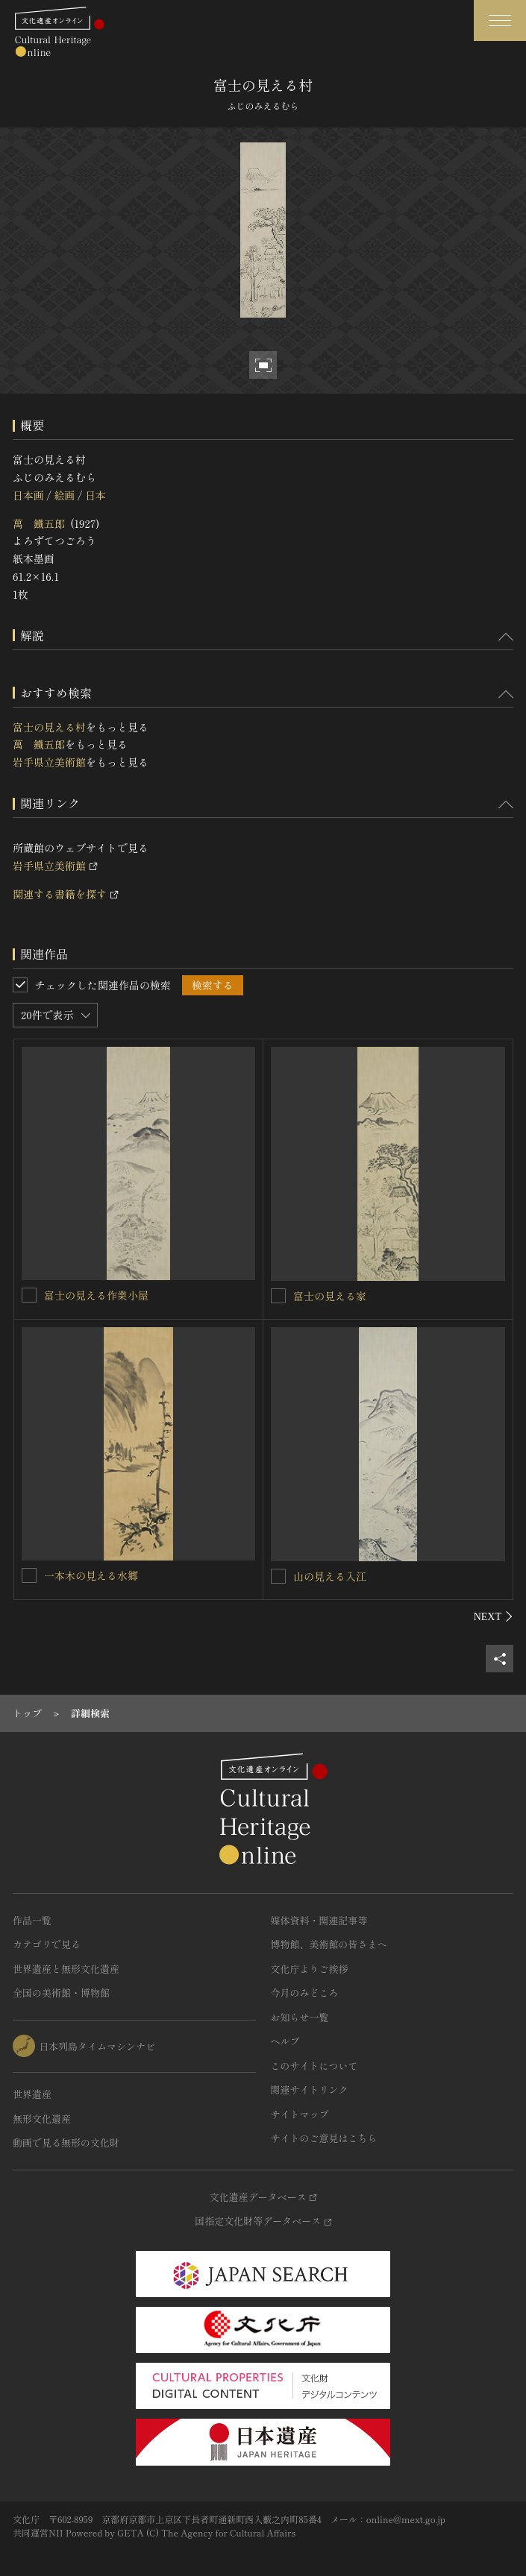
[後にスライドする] (493, 1616)
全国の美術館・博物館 (61, 1992)
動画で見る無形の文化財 (66, 2142)
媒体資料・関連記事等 (319, 1920)
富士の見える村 (49, 726)
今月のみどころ (305, 1992)
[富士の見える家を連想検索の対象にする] (278, 1295)
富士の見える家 (329, 1295)
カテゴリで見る (47, 1944)
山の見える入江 (329, 1576)
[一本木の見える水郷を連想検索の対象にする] (29, 1575)
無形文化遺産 (42, 2118)
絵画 (64, 495)
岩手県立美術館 (49, 762)
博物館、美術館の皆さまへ (329, 1944)
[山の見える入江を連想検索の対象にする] (278, 1576)
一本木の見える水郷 (91, 1575)
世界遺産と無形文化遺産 (66, 1969)
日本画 (28, 495)
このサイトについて (314, 2066)
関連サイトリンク (309, 2089)
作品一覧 (32, 1920)
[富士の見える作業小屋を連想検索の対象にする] (29, 1295)
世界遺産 (32, 2094)
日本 (95, 495)
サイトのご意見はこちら (324, 2138)
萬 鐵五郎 (39, 523)
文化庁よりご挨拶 (309, 1969)
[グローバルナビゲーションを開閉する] (500, 20)
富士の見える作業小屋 (96, 1295)
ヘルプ (285, 2041)
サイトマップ (300, 2114)
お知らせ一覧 (300, 2017)
